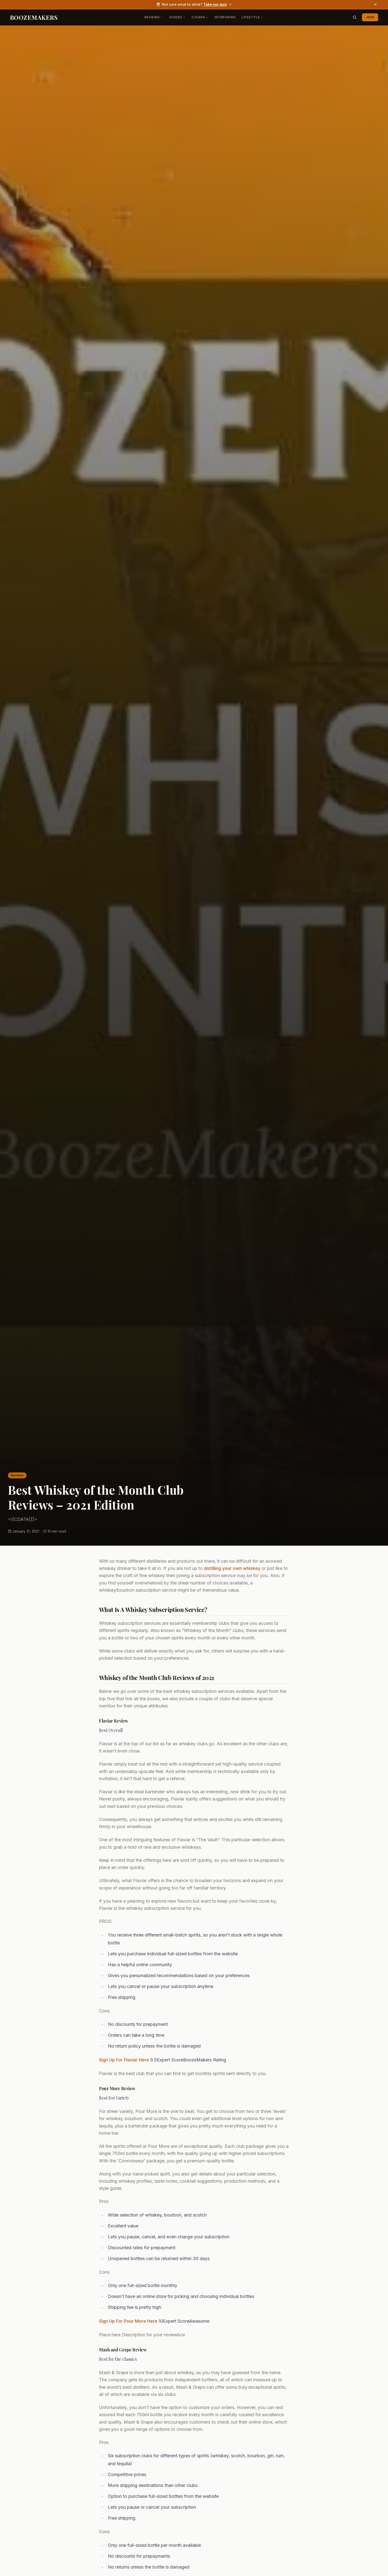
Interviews (225, 17)
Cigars (200, 17)
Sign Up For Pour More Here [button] (129, 2321)
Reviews (154, 17)
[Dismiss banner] (375, 4)
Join (370, 17)
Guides (177, 17)
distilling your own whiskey (232, 1568)
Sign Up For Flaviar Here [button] (124, 2059)
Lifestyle (252, 17)
